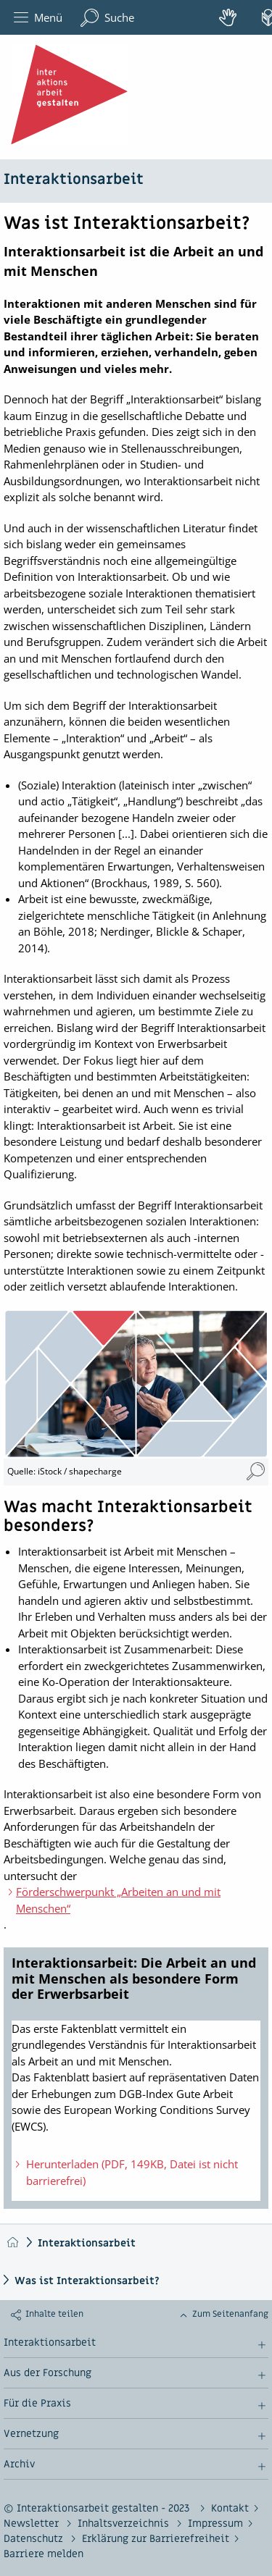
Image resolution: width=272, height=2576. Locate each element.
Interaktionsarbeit (74, 179)
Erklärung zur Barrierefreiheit (155, 2539)
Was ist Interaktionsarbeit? (87, 2281)
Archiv (19, 2464)
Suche (107, 18)
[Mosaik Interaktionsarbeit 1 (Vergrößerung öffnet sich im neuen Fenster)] (255, 1472)
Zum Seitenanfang (230, 2314)
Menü (38, 17)
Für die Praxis (37, 2404)
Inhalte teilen (54, 2314)
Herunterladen (125, 2172)
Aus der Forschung (47, 2373)
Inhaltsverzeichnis (125, 2523)
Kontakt (230, 2508)
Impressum (215, 2523)
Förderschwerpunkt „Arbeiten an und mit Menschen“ (118, 1900)
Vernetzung (31, 2434)
